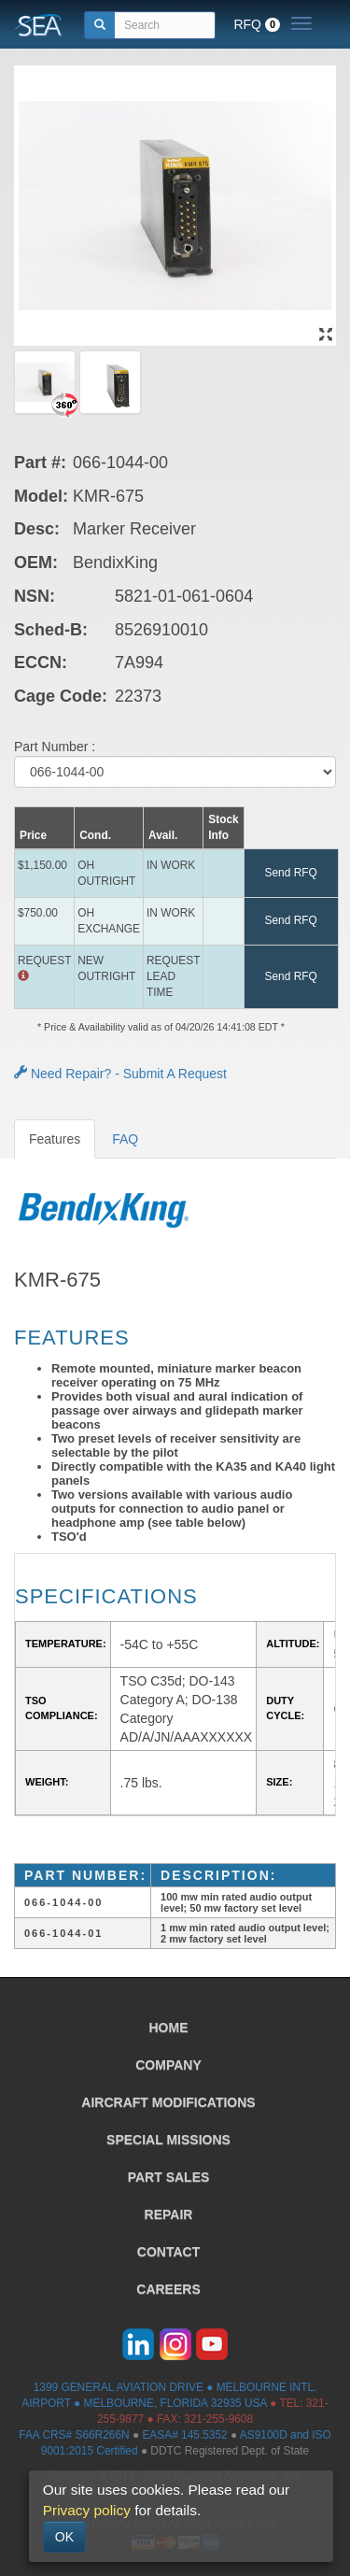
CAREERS (168, 2289)
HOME (169, 2027)
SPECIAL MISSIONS (168, 2139)
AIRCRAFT (168, 2102)
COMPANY (168, 2064)
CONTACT (168, 2251)
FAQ (125, 1138)
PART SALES (169, 2177)
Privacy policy (87, 2510)
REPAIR (169, 2214)
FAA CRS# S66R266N (74, 2434)
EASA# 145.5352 (184, 2434)
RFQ (256, 24)
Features (54, 1138)
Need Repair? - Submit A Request (120, 1073)
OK (64, 2536)
